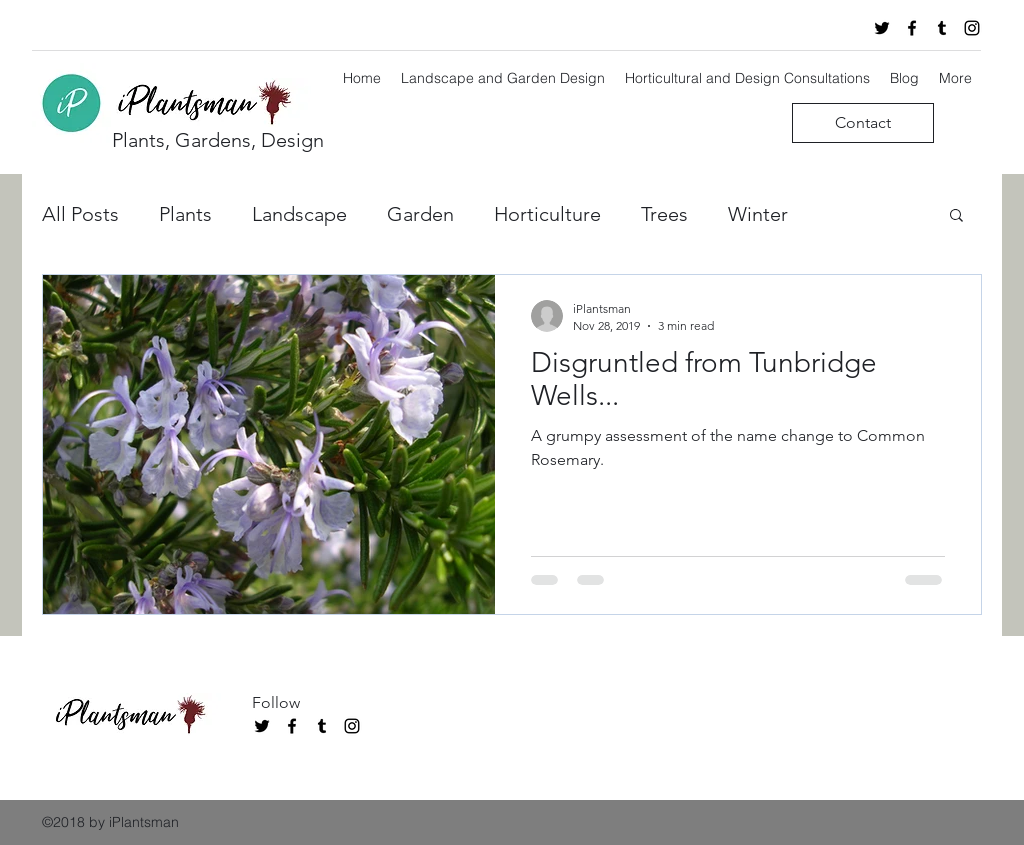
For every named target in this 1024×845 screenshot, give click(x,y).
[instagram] (972, 28)
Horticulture (547, 214)
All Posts (80, 214)
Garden (420, 214)
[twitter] (882, 28)
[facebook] (912, 28)
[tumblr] (942, 28)
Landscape (299, 214)
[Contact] (863, 123)
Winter (758, 214)
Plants (185, 214)
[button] (956, 216)
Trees (664, 214)
